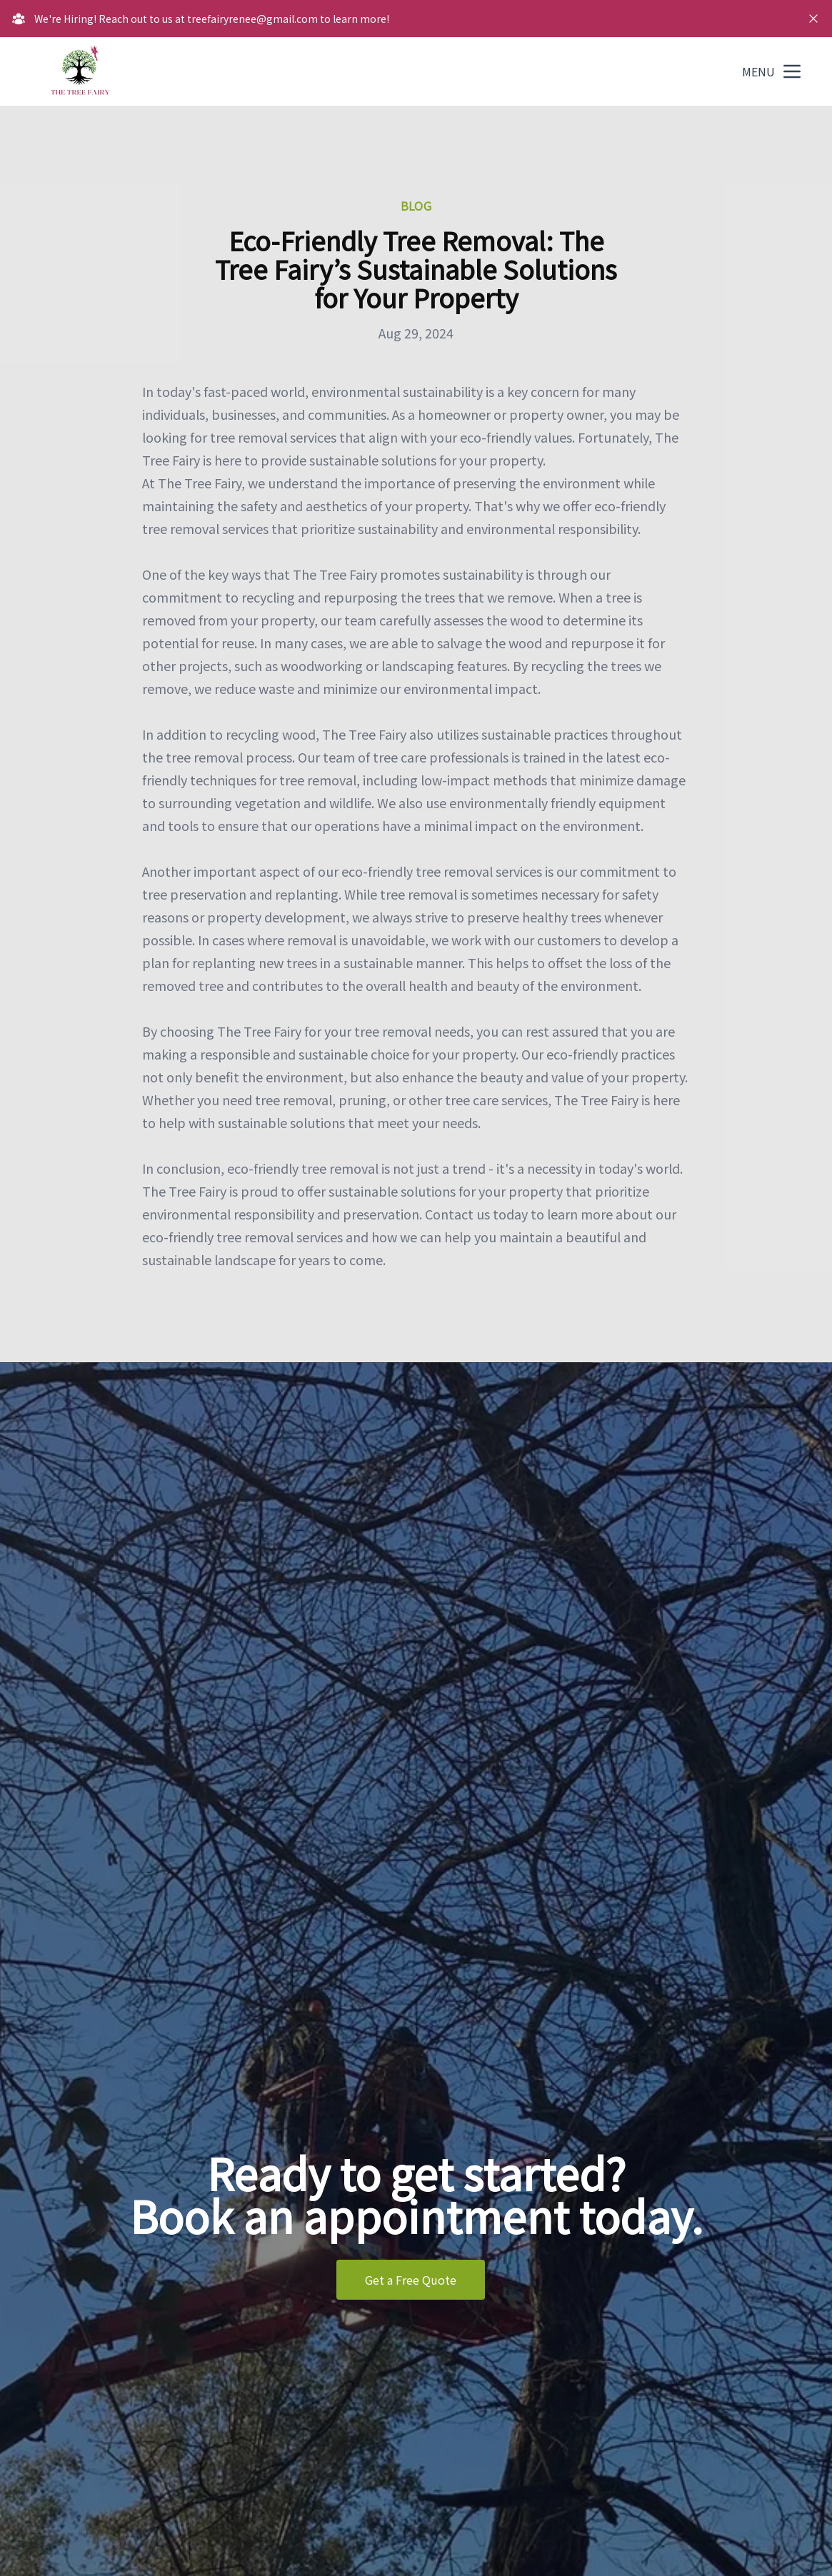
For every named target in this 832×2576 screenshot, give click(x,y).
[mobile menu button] (792, 71)
